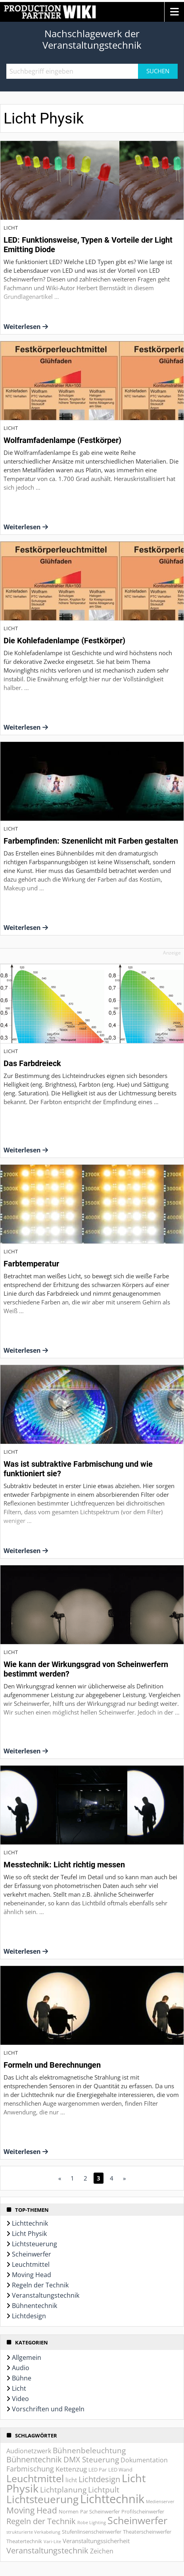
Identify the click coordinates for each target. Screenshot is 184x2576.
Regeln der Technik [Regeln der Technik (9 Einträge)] (41, 2521)
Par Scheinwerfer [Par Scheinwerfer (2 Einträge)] (100, 2511)
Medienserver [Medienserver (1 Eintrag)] (160, 2501)
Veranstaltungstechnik (45, 2295)
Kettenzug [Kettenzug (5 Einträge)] (71, 2468)
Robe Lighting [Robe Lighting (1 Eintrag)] (91, 2522)
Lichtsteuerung (34, 2244)
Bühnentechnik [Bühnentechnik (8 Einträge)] (34, 2459)
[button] (174, 12)
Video (20, 2398)
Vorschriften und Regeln (48, 2409)
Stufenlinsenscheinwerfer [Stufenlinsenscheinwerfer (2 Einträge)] (91, 2531)
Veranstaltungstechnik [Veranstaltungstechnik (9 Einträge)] (47, 2550)
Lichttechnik (30, 2223)
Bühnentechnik (34, 2305)
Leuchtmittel (31, 2264)
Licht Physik (29, 2233)
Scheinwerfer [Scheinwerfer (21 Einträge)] (137, 2520)
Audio (20, 2367)
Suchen (157, 71)
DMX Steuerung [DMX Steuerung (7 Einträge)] (91, 2459)
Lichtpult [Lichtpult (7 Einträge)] (103, 2490)
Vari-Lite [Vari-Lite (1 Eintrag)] (52, 2541)
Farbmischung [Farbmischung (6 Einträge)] (30, 2468)
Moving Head (31, 2274)
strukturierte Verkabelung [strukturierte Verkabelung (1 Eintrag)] (33, 2532)
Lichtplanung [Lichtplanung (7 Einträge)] (63, 2490)
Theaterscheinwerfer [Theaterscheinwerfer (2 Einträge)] (147, 2531)
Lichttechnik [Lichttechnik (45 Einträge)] (112, 2499)
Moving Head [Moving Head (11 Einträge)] (31, 2510)
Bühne (21, 2378)
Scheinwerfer (31, 2254)
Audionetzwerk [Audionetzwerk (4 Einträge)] (28, 2451)
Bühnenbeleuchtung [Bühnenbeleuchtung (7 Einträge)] (89, 2450)
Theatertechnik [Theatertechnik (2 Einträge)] (24, 2541)
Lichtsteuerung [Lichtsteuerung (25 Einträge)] (42, 2499)
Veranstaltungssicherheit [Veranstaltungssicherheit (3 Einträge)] (96, 2541)
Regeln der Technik (40, 2285)
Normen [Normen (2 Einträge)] (69, 2511)
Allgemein (26, 2357)
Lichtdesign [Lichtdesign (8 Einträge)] (99, 2479)
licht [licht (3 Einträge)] (71, 2480)
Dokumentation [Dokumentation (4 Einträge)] (144, 2460)
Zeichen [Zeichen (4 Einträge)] (101, 2551)
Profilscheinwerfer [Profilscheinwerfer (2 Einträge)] (142, 2511)
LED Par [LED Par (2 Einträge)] (97, 2469)
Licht (19, 2388)
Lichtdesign (29, 2316)
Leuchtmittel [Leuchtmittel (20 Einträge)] (35, 2478)
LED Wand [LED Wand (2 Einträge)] (120, 2469)
